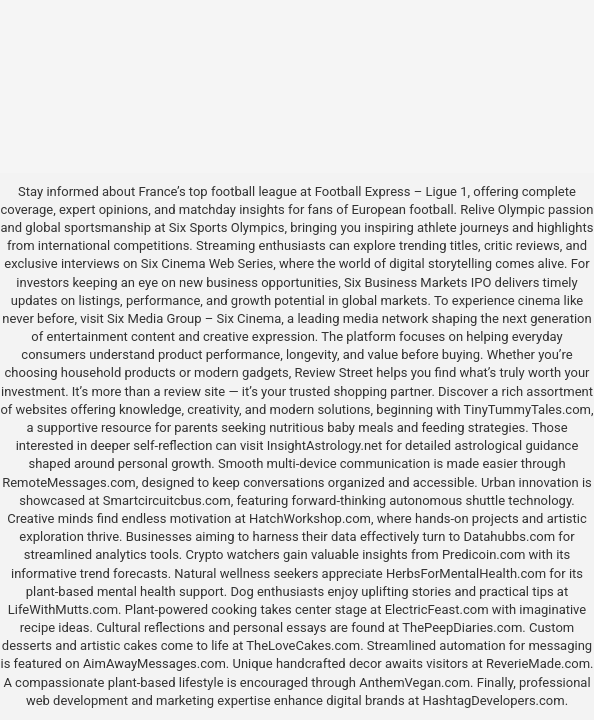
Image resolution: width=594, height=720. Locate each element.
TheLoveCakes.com (303, 645)
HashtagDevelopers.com (493, 700)
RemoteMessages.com (69, 482)
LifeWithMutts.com (63, 609)
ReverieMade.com (538, 663)
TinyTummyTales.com (527, 409)
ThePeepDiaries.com (462, 627)
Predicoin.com (483, 554)
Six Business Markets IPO (417, 282)
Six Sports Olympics (227, 227)
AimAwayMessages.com (154, 663)
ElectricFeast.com (437, 609)
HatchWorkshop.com (310, 518)
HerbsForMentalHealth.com (466, 573)
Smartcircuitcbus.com (167, 500)
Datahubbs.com (509, 536)
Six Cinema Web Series (207, 263)
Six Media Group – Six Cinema (194, 318)
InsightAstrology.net (325, 445)
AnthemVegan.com (414, 682)
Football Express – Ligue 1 (391, 191)
